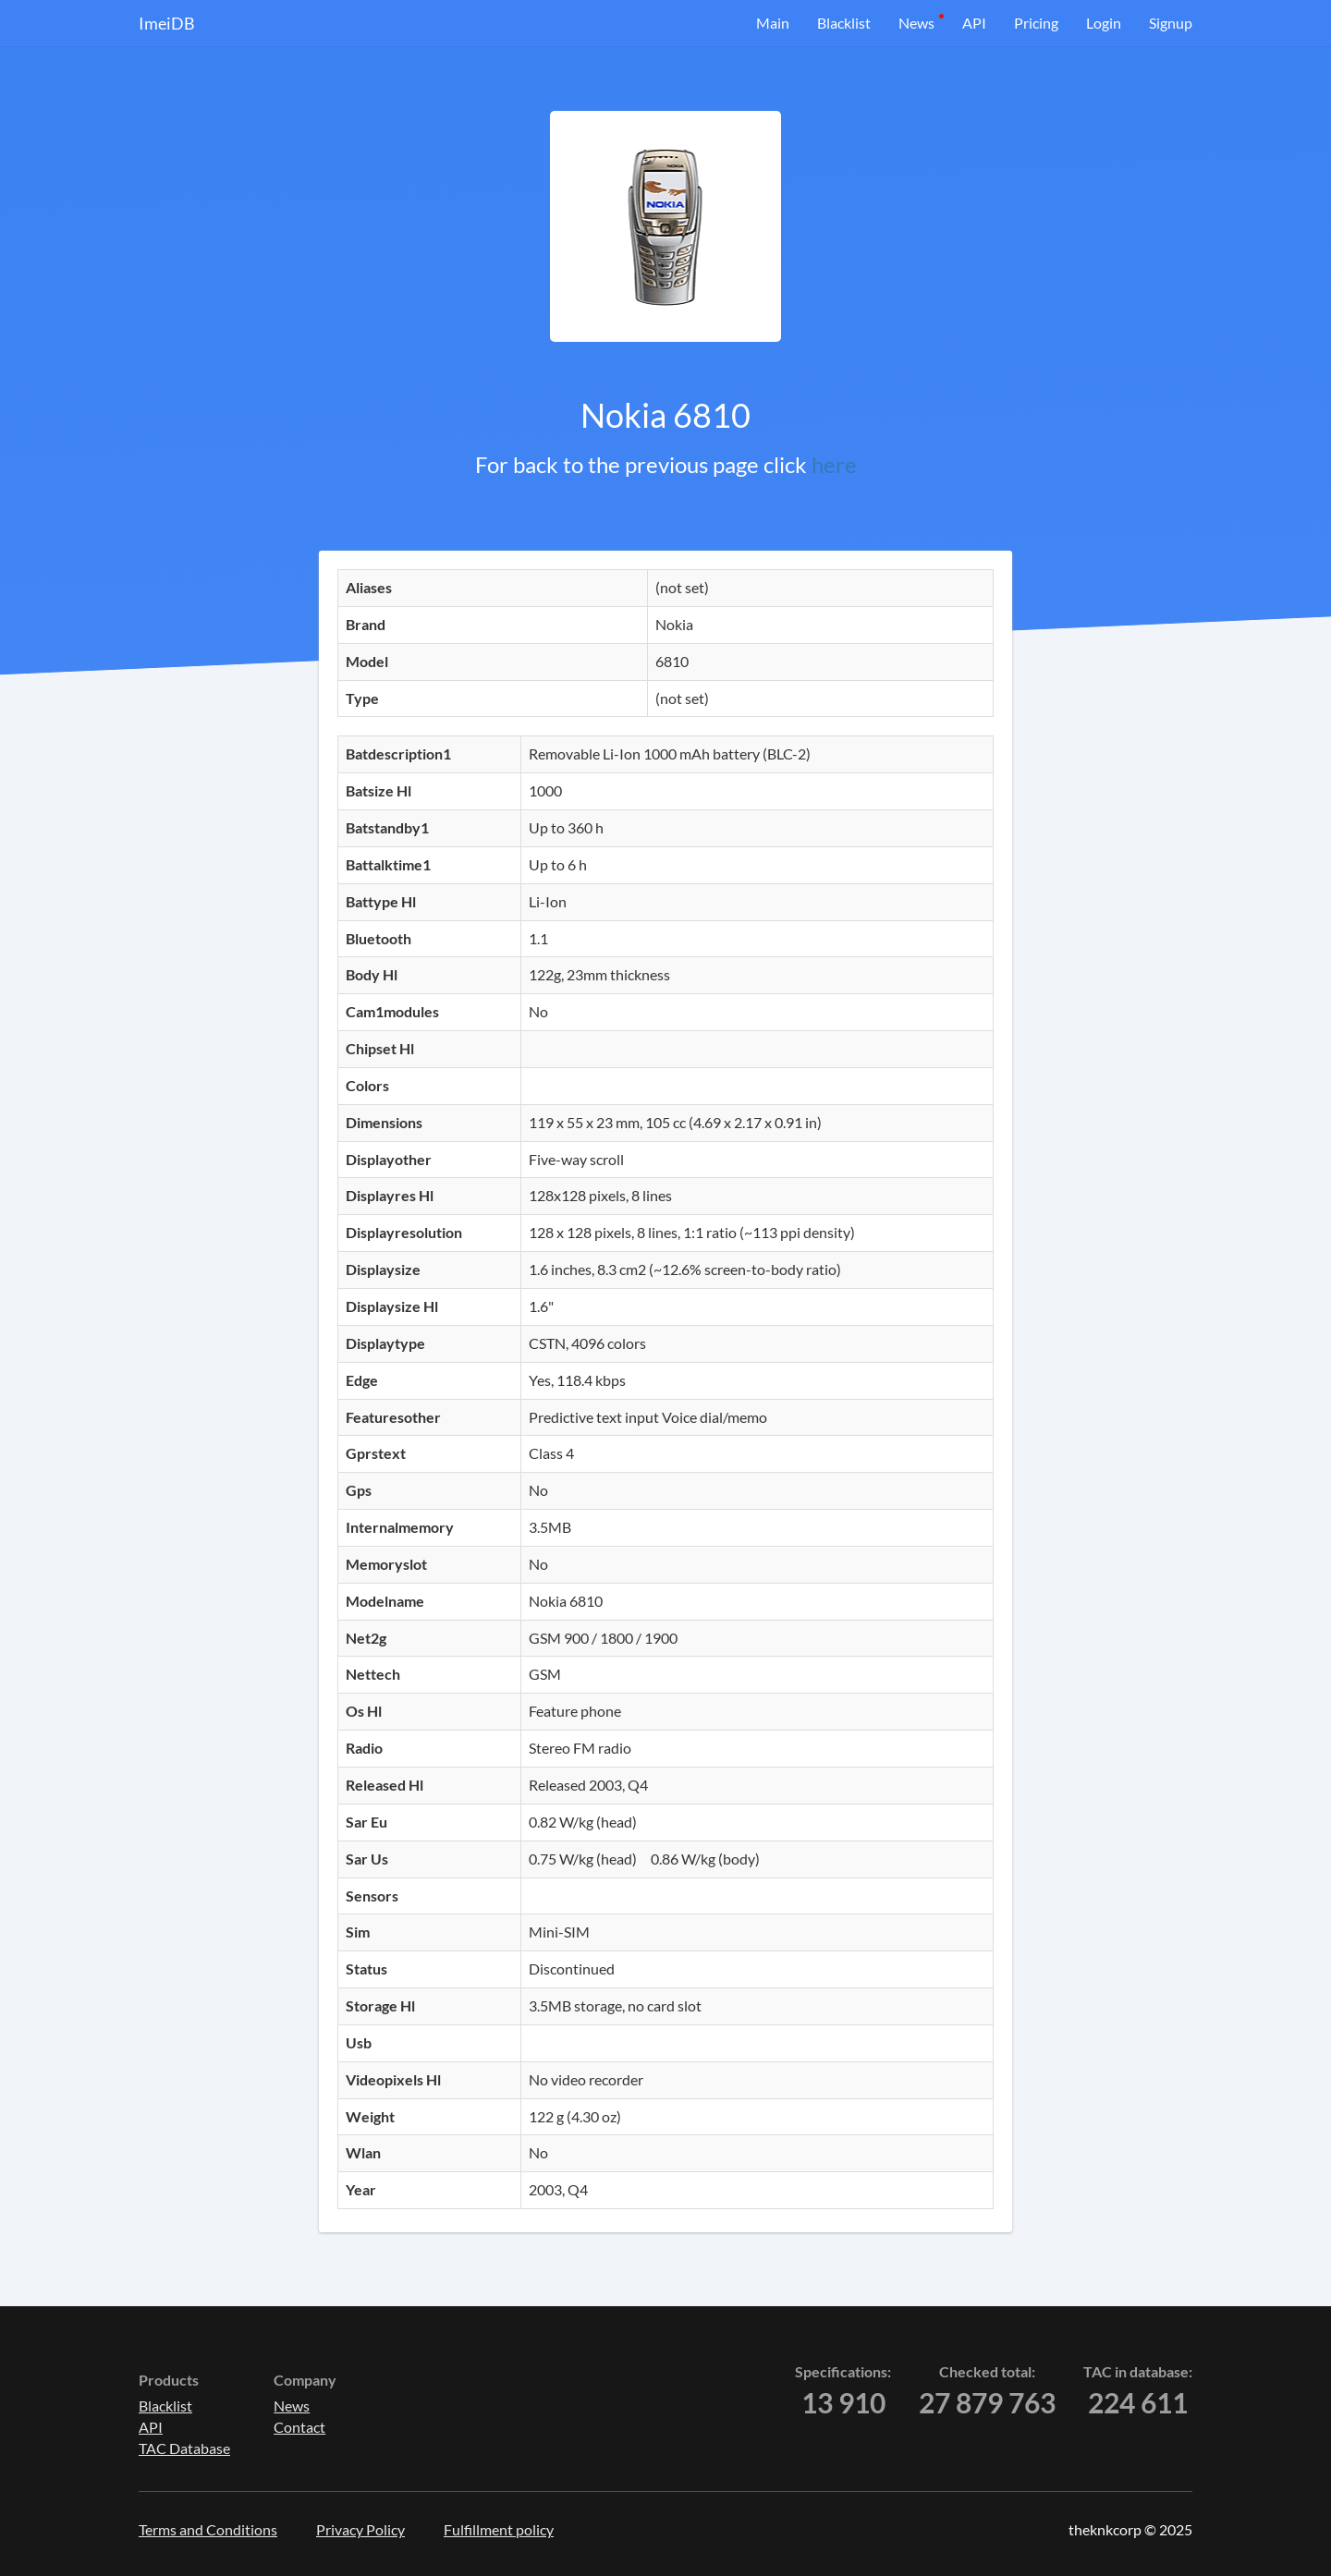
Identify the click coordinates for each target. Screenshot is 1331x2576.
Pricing (1036, 22)
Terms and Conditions (208, 2529)
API (974, 22)
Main (772, 22)
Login (1103, 22)
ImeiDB (167, 23)
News (916, 22)
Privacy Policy (360, 2529)
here (834, 464)
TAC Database (184, 2448)
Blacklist (844, 22)
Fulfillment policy (499, 2529)
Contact (299, 2427)
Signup (1170, 22)
